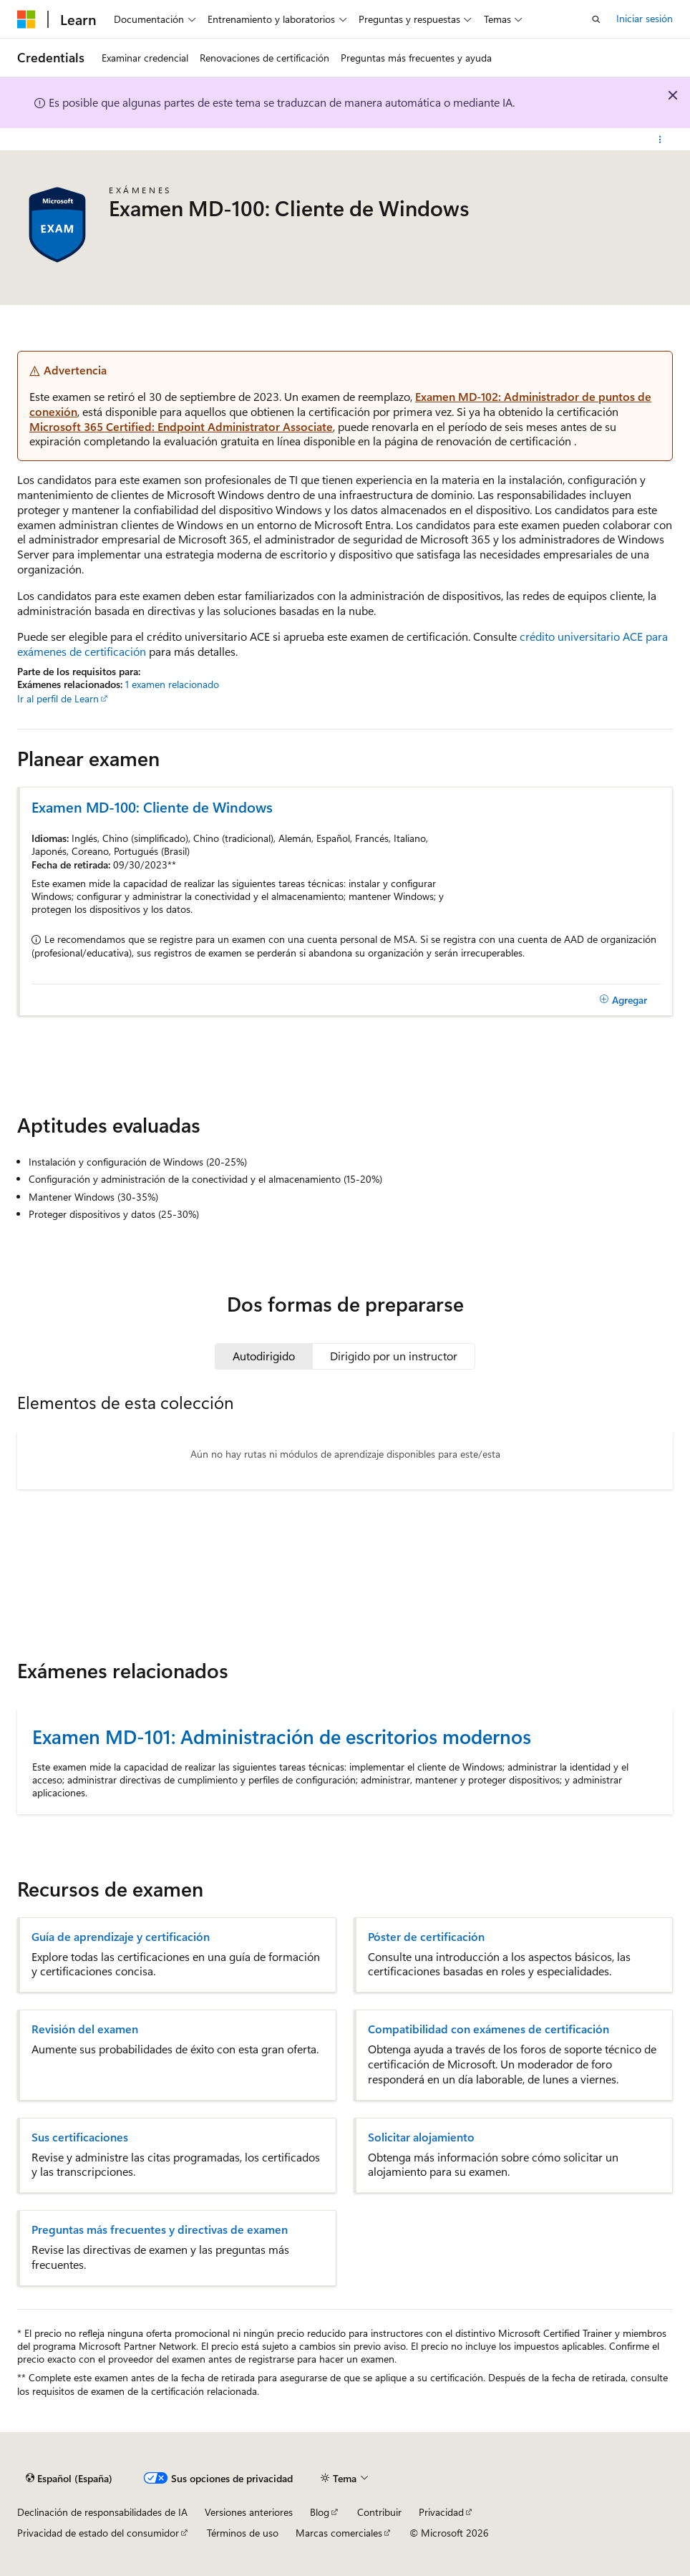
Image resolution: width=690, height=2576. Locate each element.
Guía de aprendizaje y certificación (120, 1936)
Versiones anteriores (249, 2512)
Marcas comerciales (339, 2532)
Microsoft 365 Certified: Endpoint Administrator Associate (181, 426)
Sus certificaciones (79, 2137)
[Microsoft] (26, 19)
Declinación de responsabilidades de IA (102, 2512)
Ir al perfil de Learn (58, 698)
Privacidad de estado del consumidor (98, 2532)
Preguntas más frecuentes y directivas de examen (159, 2229)
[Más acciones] (660, 139)
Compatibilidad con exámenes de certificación (488, 2029)
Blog (319, 2512)
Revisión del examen (84, 2029)
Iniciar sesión (644, 18)
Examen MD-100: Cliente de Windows (152, 806)
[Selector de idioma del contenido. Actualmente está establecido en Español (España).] (69, 2478)
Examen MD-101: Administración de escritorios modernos (281, 1736)
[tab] (264, 1356)
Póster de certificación (426, 1936)
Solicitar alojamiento (421, 2137)
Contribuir (379, 2512)
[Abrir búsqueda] (596, 19)
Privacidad (441, 2512)
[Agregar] (623, 1000)
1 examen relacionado (172, 684)
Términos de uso (242, 2532)
